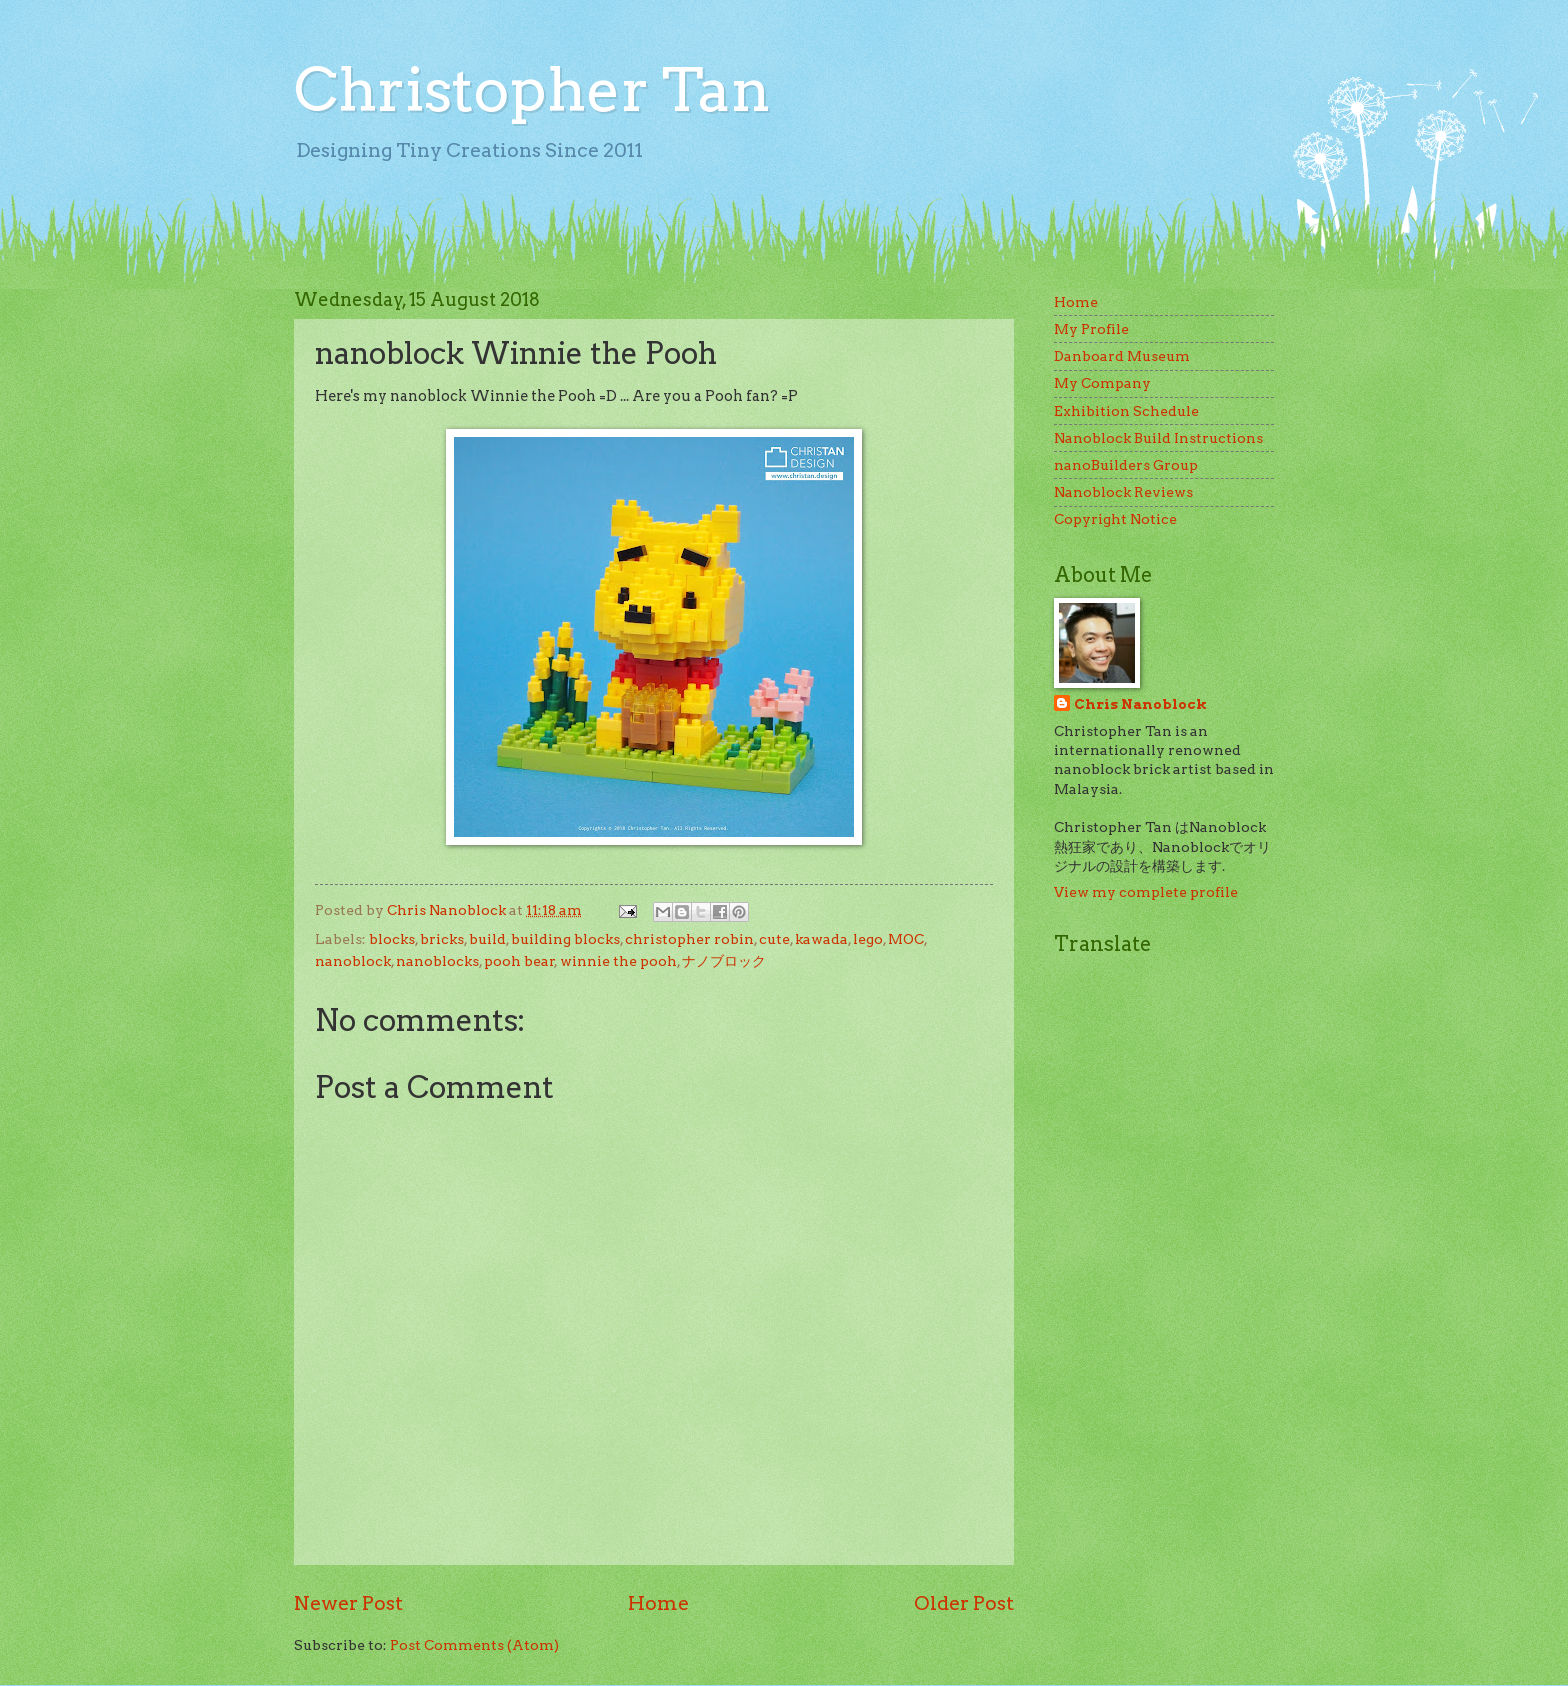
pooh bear (519, 961)
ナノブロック (724, 961)
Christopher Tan (532, 89)
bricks (442, 939)
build (487, 939)
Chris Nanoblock (1140, 704)
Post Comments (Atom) (474, 1645)
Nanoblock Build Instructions (1158, 438)
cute (774, 939)
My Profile (1091, 329)
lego (868, 939)
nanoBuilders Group (1126, 465)
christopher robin (689, 939)
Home (658, 1603)
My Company (1102, 383)
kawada (821, 939)
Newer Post (348, 1603)
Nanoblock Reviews (1123, 492)
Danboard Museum (1122, 356)
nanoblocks (437, 961)
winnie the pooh (618, 961)
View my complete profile (1146, 892)
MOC (906, 939)
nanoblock (353, 961)
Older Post (964, 1603)
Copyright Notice (1115, 519)
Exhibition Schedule (1126, 411)
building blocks (565, 939)
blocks (392, 939)
